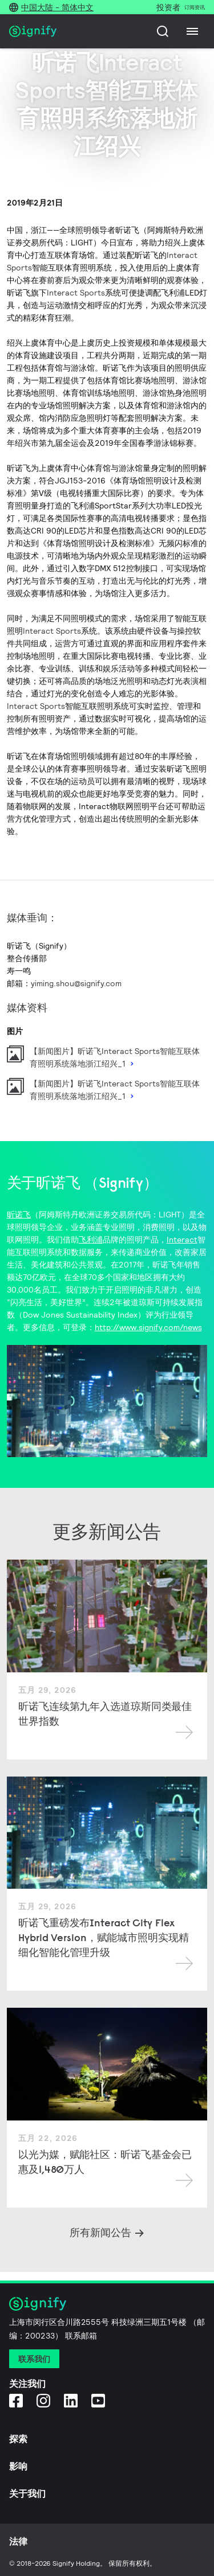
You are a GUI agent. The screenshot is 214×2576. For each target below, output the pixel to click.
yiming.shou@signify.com (76, 983)
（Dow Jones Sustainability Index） (80, 1315)
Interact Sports (76, 293)
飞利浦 (91, 1239)
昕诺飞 (19, 1214)
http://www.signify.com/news (148, 1327)
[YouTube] (98, 2400)
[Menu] (192, 31)
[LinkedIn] (71, 2400)
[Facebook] (16, 2400)
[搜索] (162, 31)
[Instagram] (43, 2400)
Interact (182, 1239)
